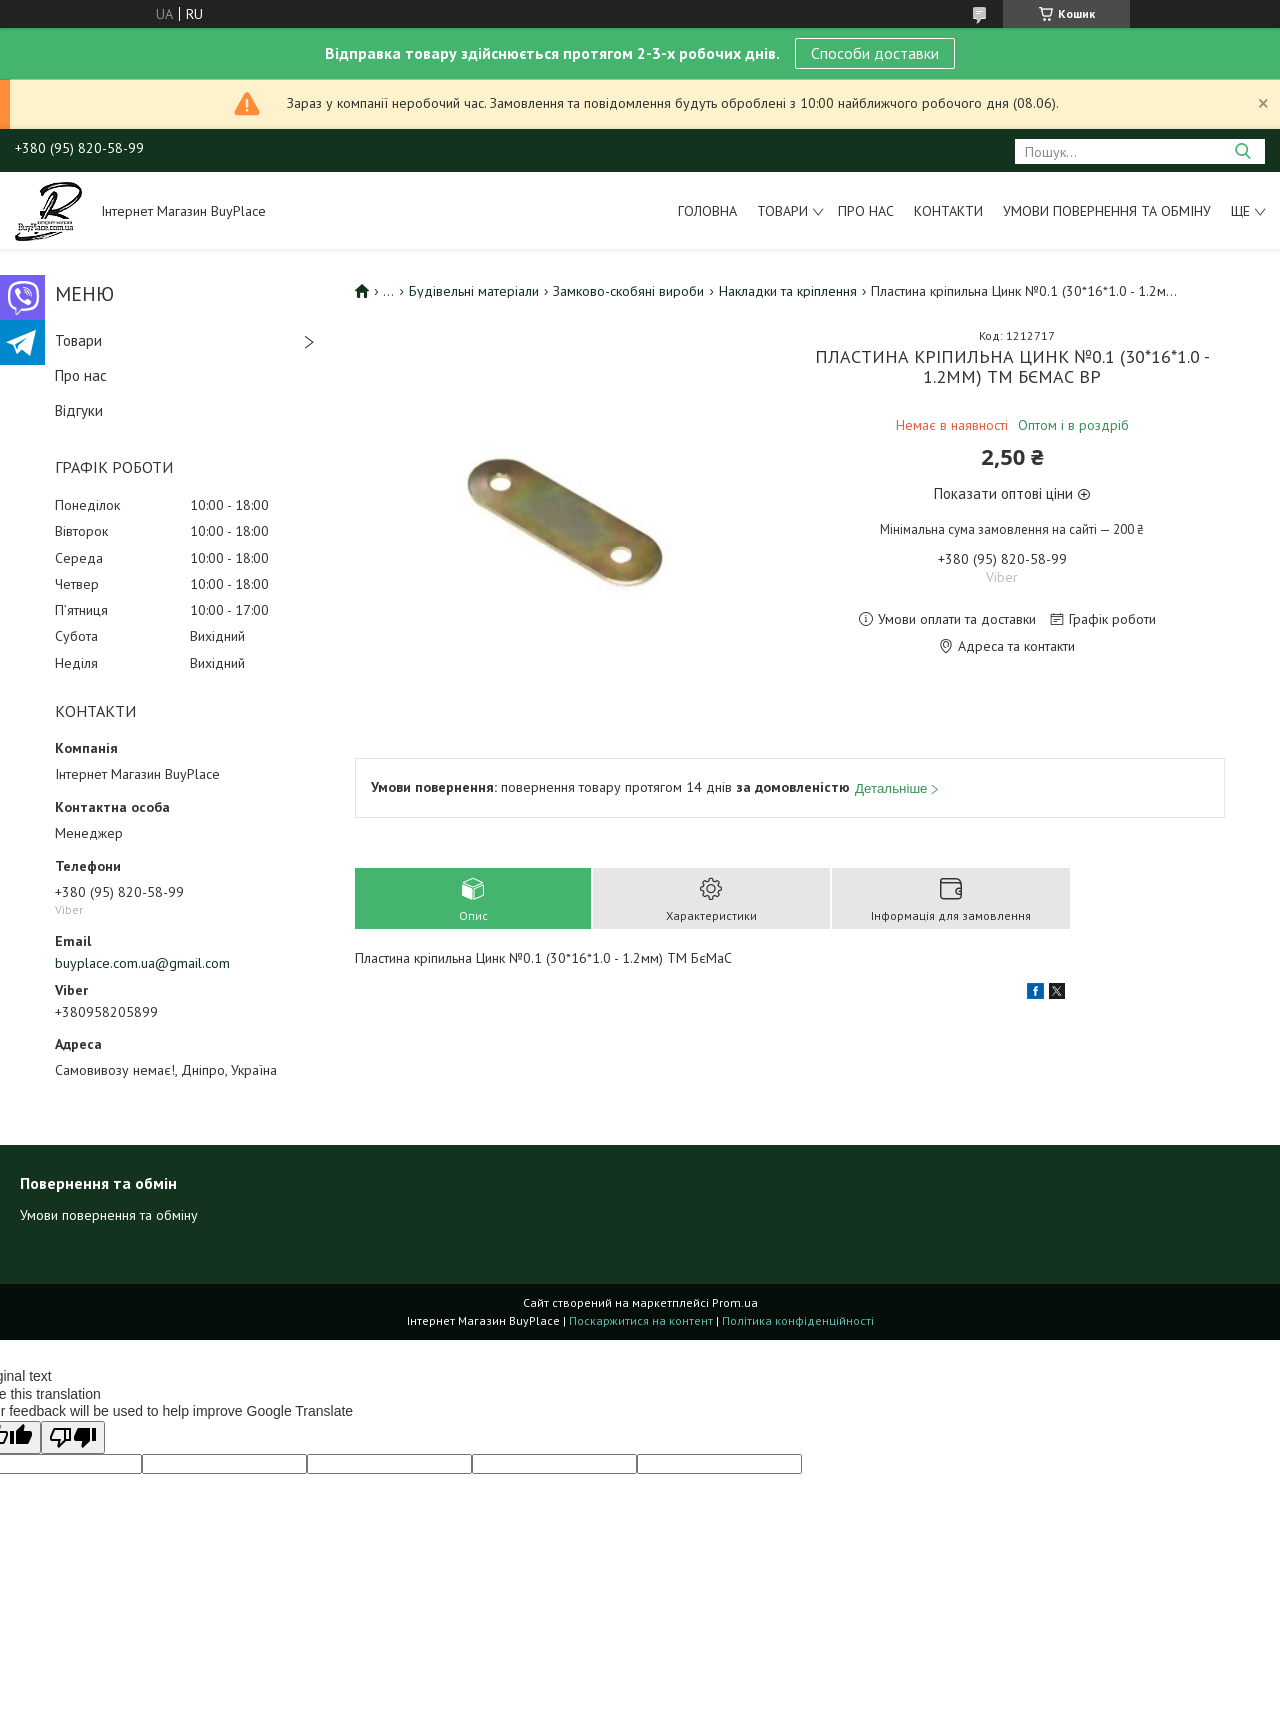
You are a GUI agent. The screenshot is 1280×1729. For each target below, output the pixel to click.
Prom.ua (735, 1302)
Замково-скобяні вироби (628, 291)
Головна (707, 211)
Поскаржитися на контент (641, 1320)
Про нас (866, 211)
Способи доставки (875, 53)
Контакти (948, 211)
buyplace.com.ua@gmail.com (142, 963)
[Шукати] (1242, 151)
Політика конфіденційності (798, 1320)
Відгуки (79, 410)
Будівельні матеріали (474, 291)
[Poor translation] (73, 1437)
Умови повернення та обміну (1107, 211)
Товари (782, 211)
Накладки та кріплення (788, 291)
